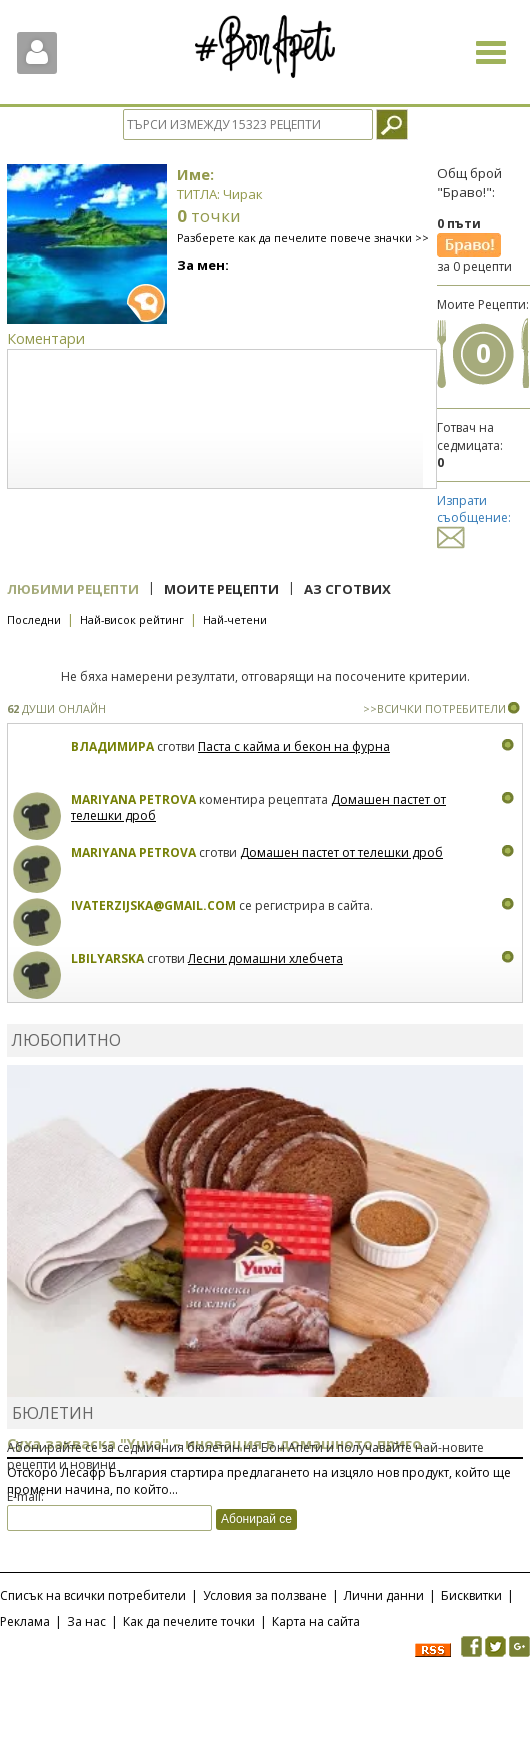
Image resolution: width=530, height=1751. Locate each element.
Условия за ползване (265, 1595)
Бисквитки (471, 1595)
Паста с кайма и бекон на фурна (294, 746)
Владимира (112, 746)
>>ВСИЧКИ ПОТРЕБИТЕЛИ (434, 708)
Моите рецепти (221, 589)
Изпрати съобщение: (474, 518)
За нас (86, 1621)
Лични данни (384, 1595)
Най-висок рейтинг (132, 619)
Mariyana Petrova (133, 799)
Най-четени (235, 619)
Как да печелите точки (189, 1621)
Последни (34, 619)
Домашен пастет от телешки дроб (341, 852)
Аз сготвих (347, 589)
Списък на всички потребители (93, 1595)
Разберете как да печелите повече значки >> (303, 237)
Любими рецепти (73, 589)
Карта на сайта (316, 1621)
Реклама (25, 1621)
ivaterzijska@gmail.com (153, 905)
